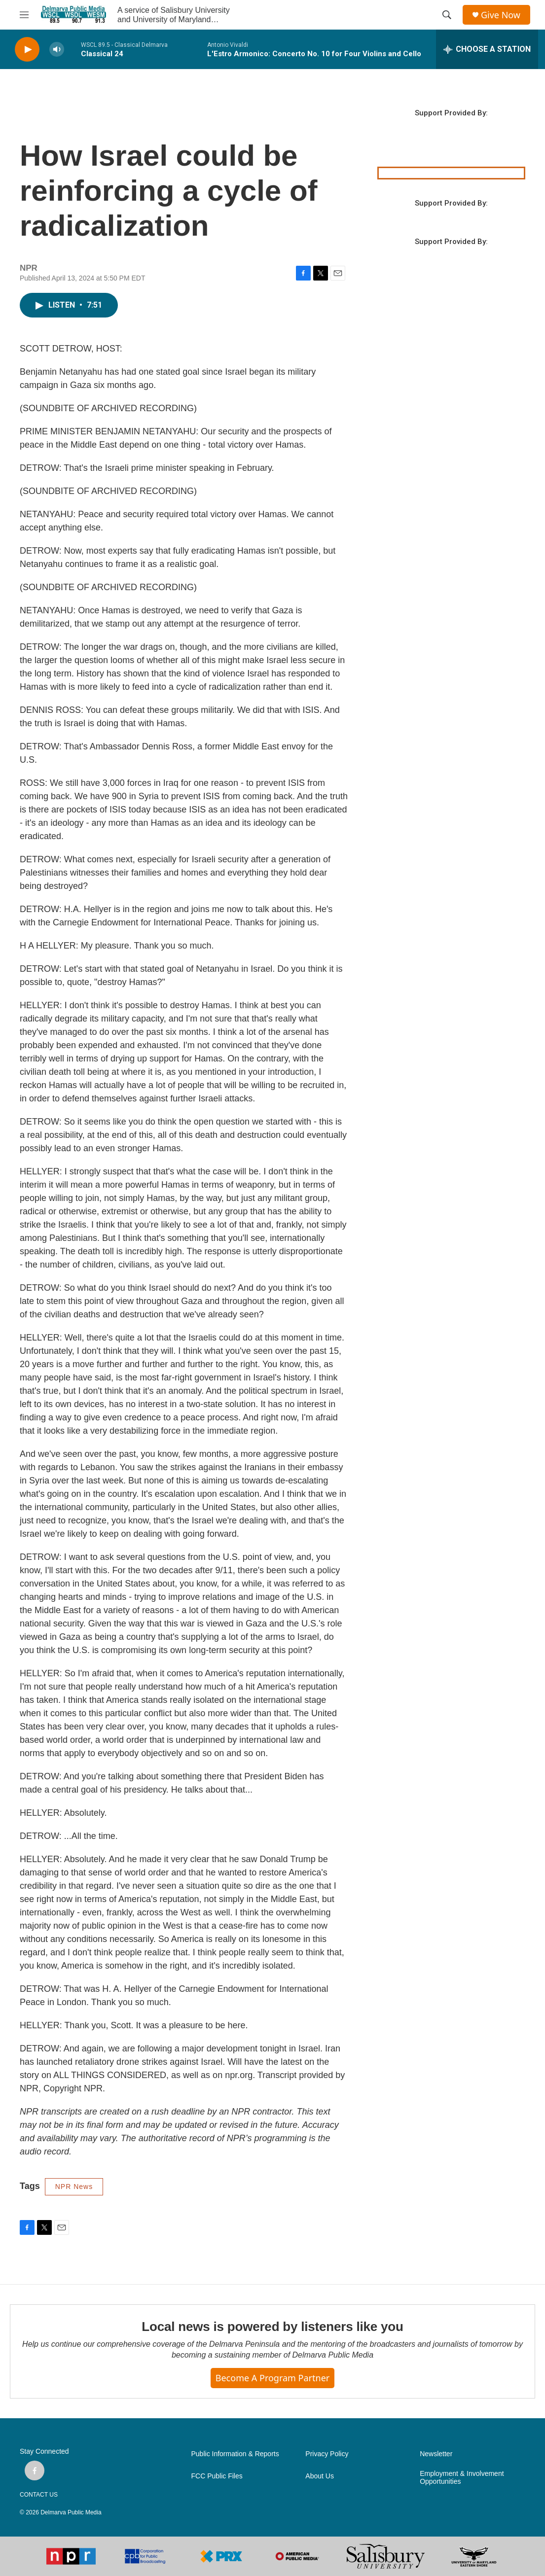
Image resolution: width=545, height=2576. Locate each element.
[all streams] (487, 49)
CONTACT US (39, 2494)
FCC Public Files (217, 2476)
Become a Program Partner (272, 2378)
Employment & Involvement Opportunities (462, 2477)
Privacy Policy (326, 2454)
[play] (27, 49)
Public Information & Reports (235, 2454)
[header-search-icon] (446, 14)
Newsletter (436, 2454)
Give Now (500, 15)
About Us (319, 2476)
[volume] (56, 49)
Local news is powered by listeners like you (272, 2326)
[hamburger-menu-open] (24, 15)
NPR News (74, 2186)
